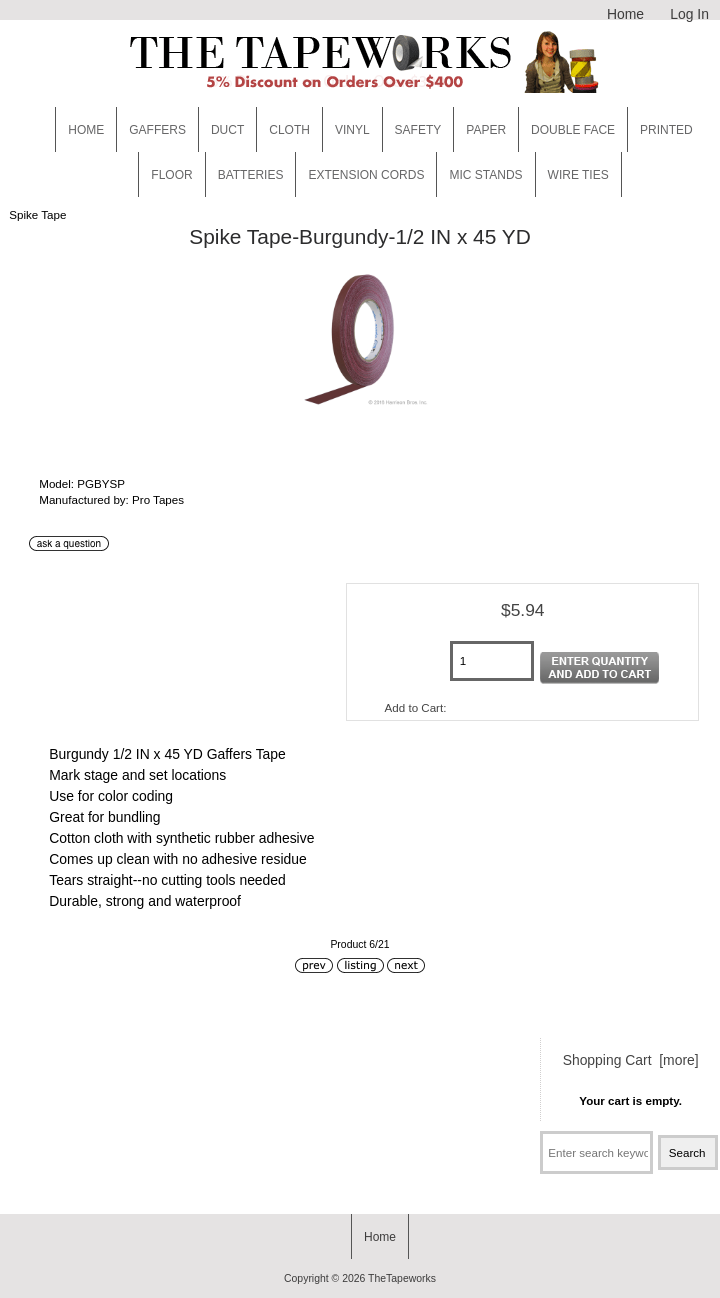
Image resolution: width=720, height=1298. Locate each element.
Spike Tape (37, 214)
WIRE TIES (578, 175)
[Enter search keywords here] (596, 1152)
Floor (171, 175)
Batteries (251, 175)
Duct (227, 130)
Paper (486, 130)
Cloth (289, 130)
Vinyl (352, 130)
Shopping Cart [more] (631, 1060)
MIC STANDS (485, 175)
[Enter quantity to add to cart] (492, 661)
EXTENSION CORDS (366, 175)
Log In (689, 14)
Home (625, 14)
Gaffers (157, 130)
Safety (418, 130)
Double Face (573, 130)
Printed (666, 130)
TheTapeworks (402, 1278)
